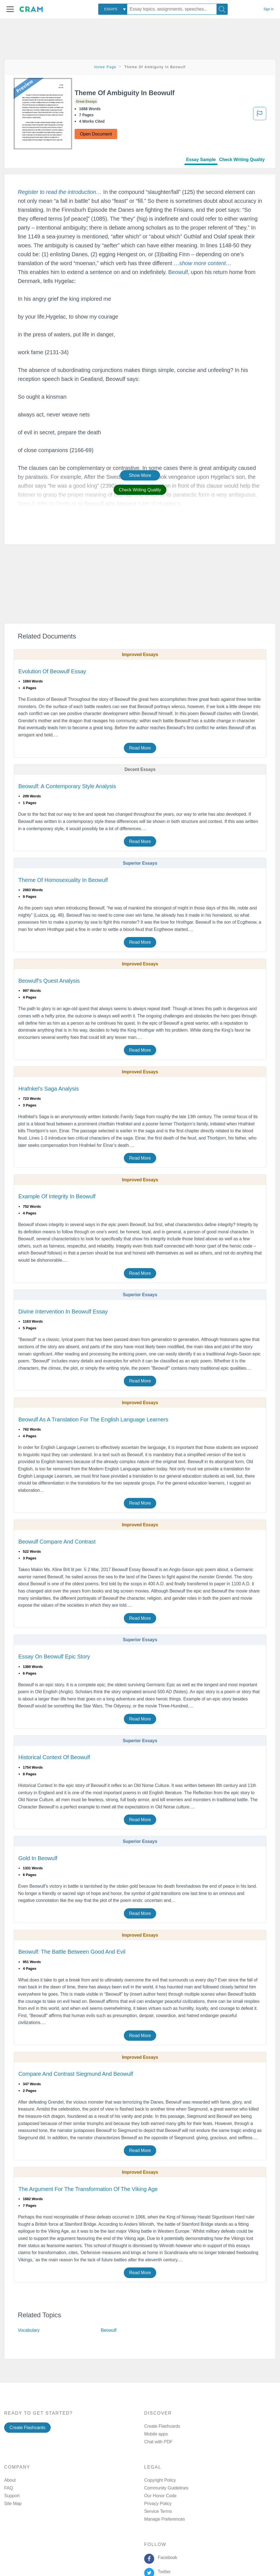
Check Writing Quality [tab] (242, 159)
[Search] (222, 9)
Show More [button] (140, 475)
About (10, 2480)
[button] (10, 9)
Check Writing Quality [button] (140, 489)
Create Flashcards (27, 2427)
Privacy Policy (157, 2503)
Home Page (105, 67)
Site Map (12, 2503)
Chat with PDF (158, 2441)
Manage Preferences (164, 2519)
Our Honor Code (160, 2495)
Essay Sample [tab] (201, 159)
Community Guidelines (166, 2488)
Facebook (166, 2557)
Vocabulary (29, 2330)
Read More (140, 748)
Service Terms (158, 2511)
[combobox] (112, 9)
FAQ (8, 2488)
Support (11, 2495)
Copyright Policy (160, 2480)
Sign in (269, 9)
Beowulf (178, 272)
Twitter (163, 2571)
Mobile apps (156, 2434)
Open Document (96, 134)
